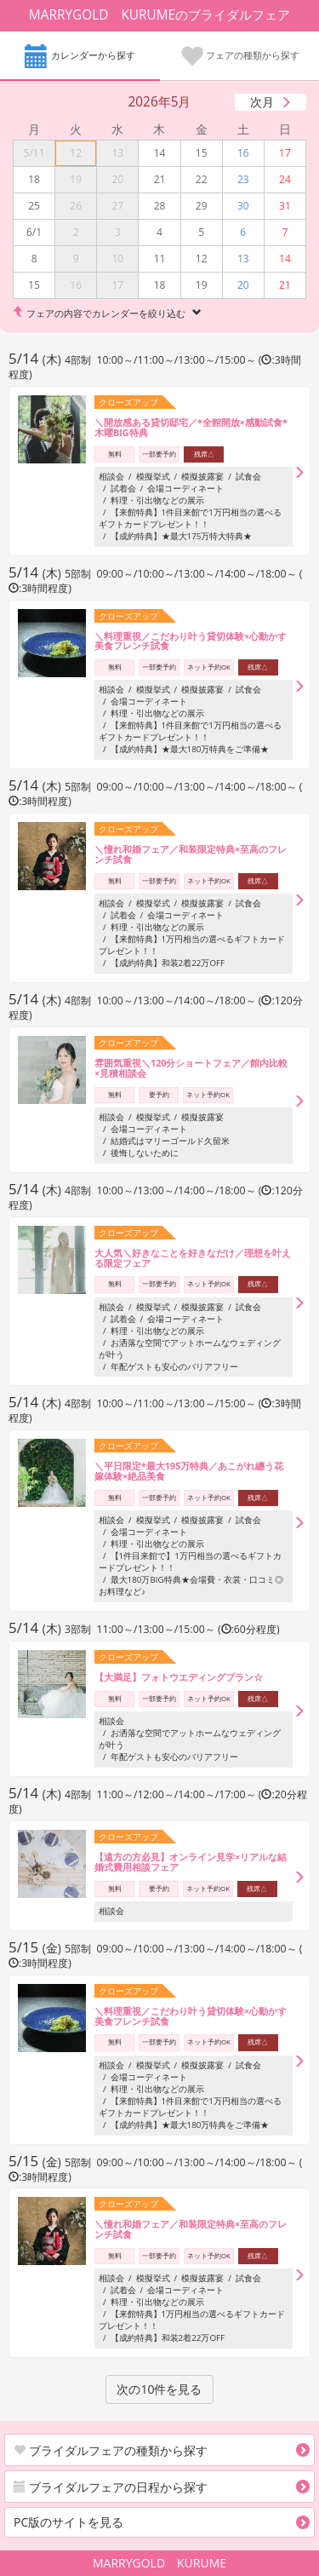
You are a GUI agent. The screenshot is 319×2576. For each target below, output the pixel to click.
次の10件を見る (159, 2389)
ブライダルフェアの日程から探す (111, 2487)
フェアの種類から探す (239, 57)
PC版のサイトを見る (68, 2522)
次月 (262, 102)
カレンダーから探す (80, 57)
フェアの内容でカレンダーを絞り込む (106, 313)
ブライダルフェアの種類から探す (111, 2450)
